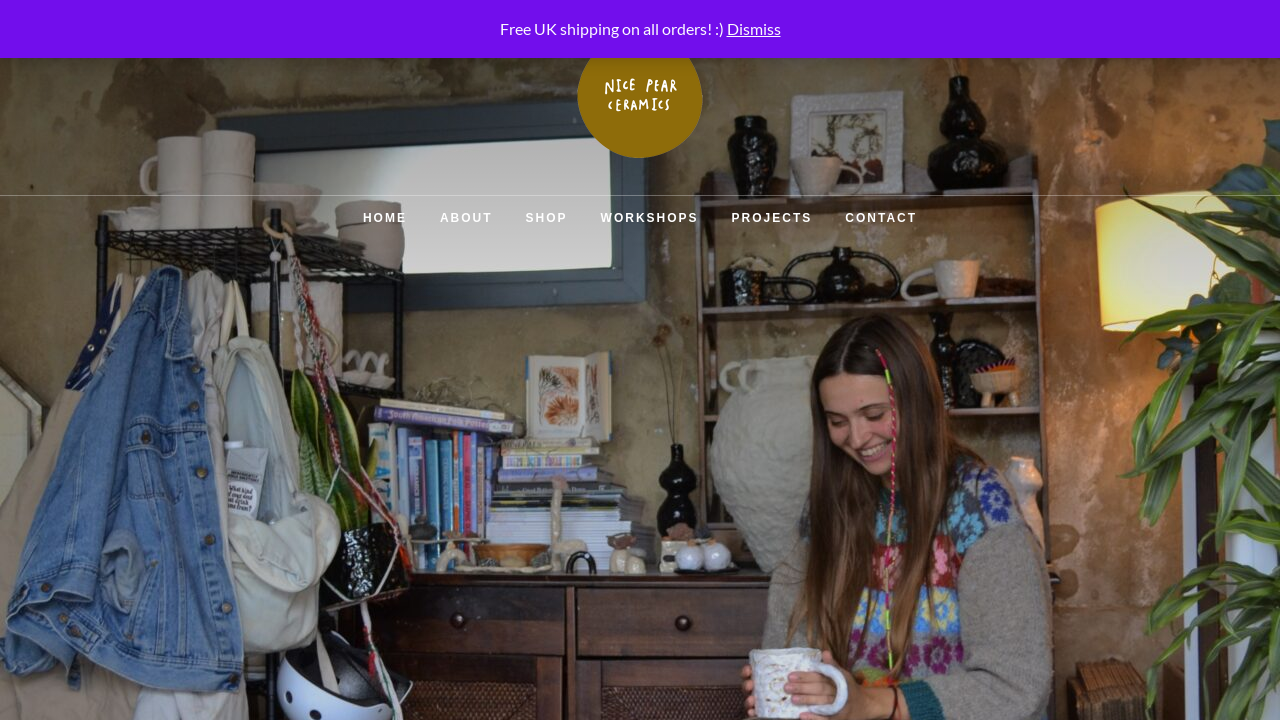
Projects (772, 218)
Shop (547, 218)
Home (385, 218)
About (466, 218)
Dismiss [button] (754, 28)
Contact (881, 218)
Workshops (650, 218)
